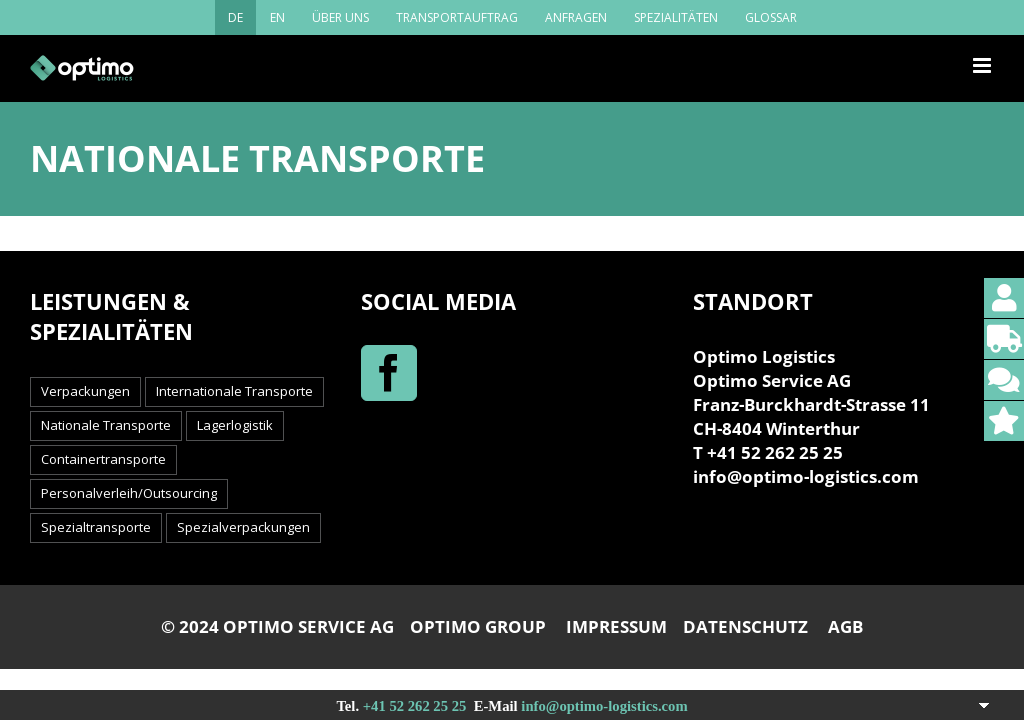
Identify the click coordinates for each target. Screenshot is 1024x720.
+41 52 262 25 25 (415, 706)
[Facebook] (389, 373)
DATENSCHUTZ (745, 626)
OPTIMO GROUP (478, 626)
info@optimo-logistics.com (604, 706)
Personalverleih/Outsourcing (129, 493)
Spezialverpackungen (243, 527)
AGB (845, 626)
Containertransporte (103, 459)
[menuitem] (235, 17)
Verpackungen (85, 391)
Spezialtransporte (96, 527)
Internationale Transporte (234, 391)
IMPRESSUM (616, 626)
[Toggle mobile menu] (983, 65)
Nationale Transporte (106, 425)
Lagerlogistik (235, 425)
